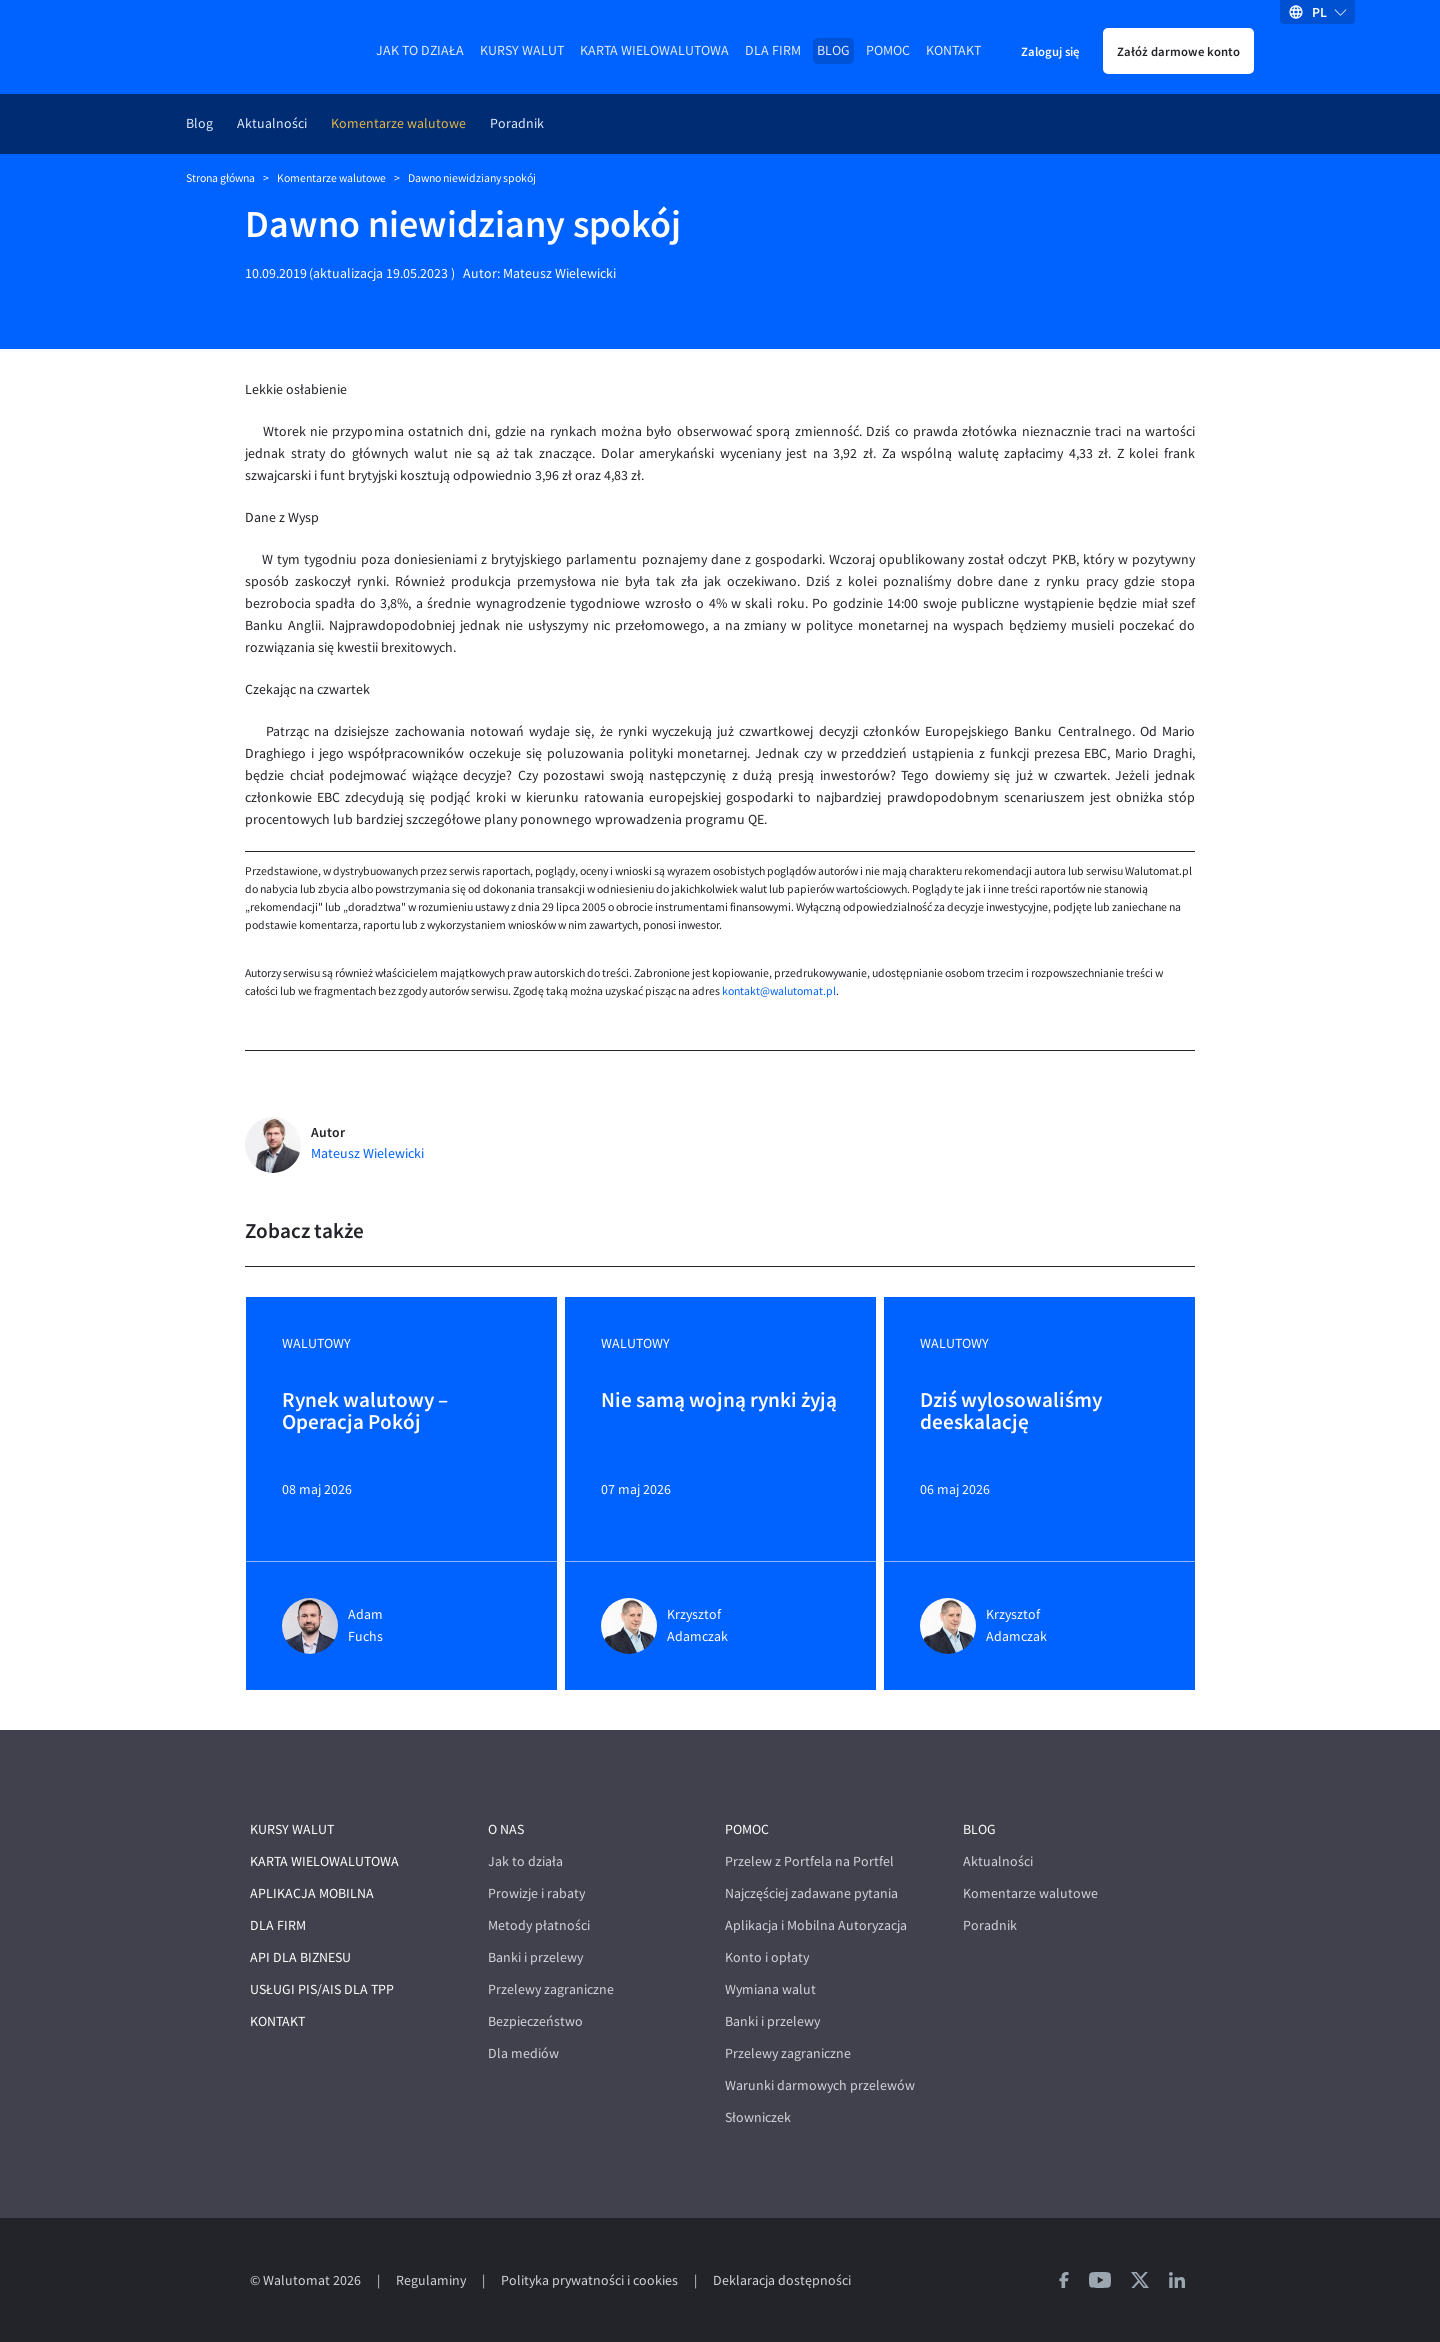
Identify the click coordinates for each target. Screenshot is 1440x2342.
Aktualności (272, 123)
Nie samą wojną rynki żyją (719, 1401)
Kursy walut (522, 50)
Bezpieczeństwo (535, 2021)
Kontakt (953, 50)
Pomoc (888, 50)
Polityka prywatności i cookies (589, 2280)
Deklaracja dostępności (782, 2280)
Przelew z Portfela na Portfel (809, 1861)
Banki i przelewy (535, 1957)
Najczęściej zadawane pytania (811, 1893)
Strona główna (220, 178)
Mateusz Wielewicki (559, 273)
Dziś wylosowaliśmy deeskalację (1011, 1412)
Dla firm (773, 50)
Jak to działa (420, 50)
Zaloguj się (1050, 51)
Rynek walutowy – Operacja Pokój (365, 1412)
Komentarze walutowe (398, 123)
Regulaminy (431, 2280)
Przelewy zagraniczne (551, 1989)
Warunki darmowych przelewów (820, 2085)
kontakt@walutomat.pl (779, 991)
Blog (833, 50)
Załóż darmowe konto (1178, 51)
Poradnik (517, 123)
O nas (506, 1829)
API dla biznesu (300, 1957)
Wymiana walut (770, 1989)
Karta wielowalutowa (654, 50)
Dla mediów (523, 2053)
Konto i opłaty (767, 1957)
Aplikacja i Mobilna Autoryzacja (816, 1925)
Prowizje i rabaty (536, 1893)
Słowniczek (758, 2117)
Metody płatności (539, 1925)
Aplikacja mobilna (312, 1893)
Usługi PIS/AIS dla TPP (322, 1989)
